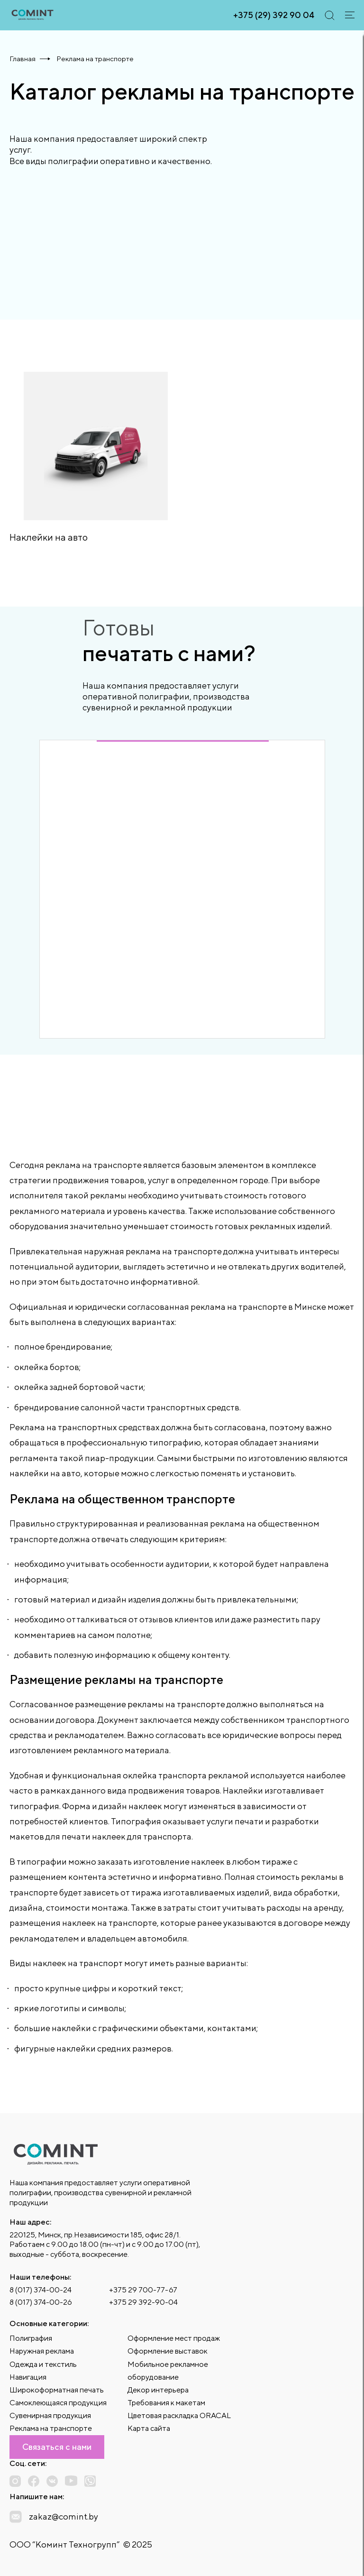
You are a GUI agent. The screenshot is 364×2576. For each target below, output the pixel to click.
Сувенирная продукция (50, 2415)
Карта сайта (148, 2428)
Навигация (27, 2377)
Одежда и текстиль (43, 2364)
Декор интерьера (158, 2389)
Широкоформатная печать (56, 2389)
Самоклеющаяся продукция (58, 2402)
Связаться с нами (56, 2447)
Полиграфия (30, 2338)
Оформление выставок (167, 2350)
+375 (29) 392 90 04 (273, 15)
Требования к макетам (166, 2402)
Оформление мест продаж (173, 2338)
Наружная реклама (41, 2350)
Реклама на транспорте (50, 2428)
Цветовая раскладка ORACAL (179, 2415)
